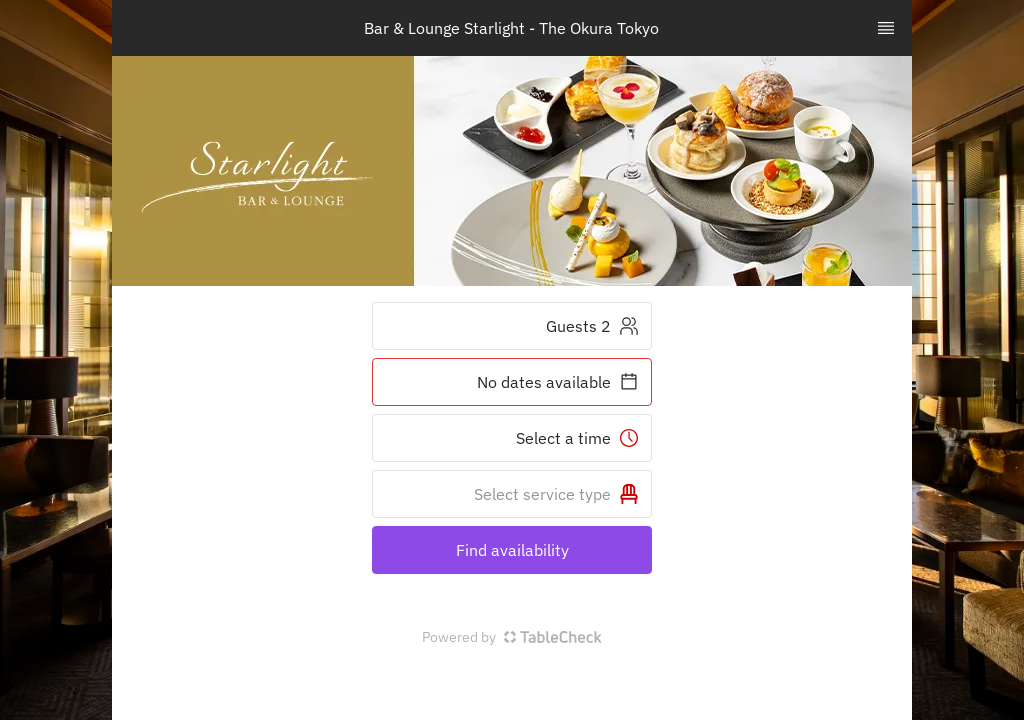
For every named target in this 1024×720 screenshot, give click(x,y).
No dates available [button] (558, 382)
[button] (512, 494)
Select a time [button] (577, 438)
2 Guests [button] (592, 326)
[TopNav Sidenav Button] (886, 28)
